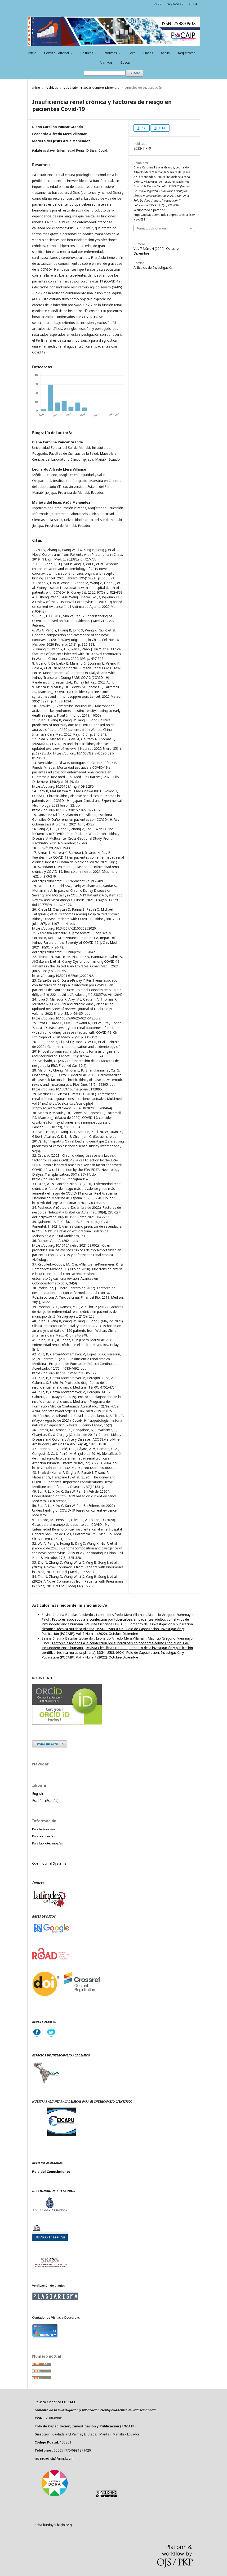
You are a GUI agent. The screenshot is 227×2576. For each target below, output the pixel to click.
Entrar (193, 3)
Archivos (106, 62)
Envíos (148, 53)
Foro (132, 53)
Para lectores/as (43, 1829)
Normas (111, 53)
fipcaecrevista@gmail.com (54, 2458)
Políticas (87, 53)
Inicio (32, 53)
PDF (143, 128)
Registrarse (187, 53)
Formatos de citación (151, 228)
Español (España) (45, 1800)
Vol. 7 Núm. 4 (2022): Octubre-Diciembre (92, 87)
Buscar (125, 62)
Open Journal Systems (49, 1863)
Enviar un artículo (50, 1744)
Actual (165, 53)
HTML (161, 128)
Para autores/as (43, 1836)
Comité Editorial (57, 53)
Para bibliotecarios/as (47, 1843)
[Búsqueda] (104, 73)
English (37, 1793)
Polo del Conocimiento (51, 2171)
